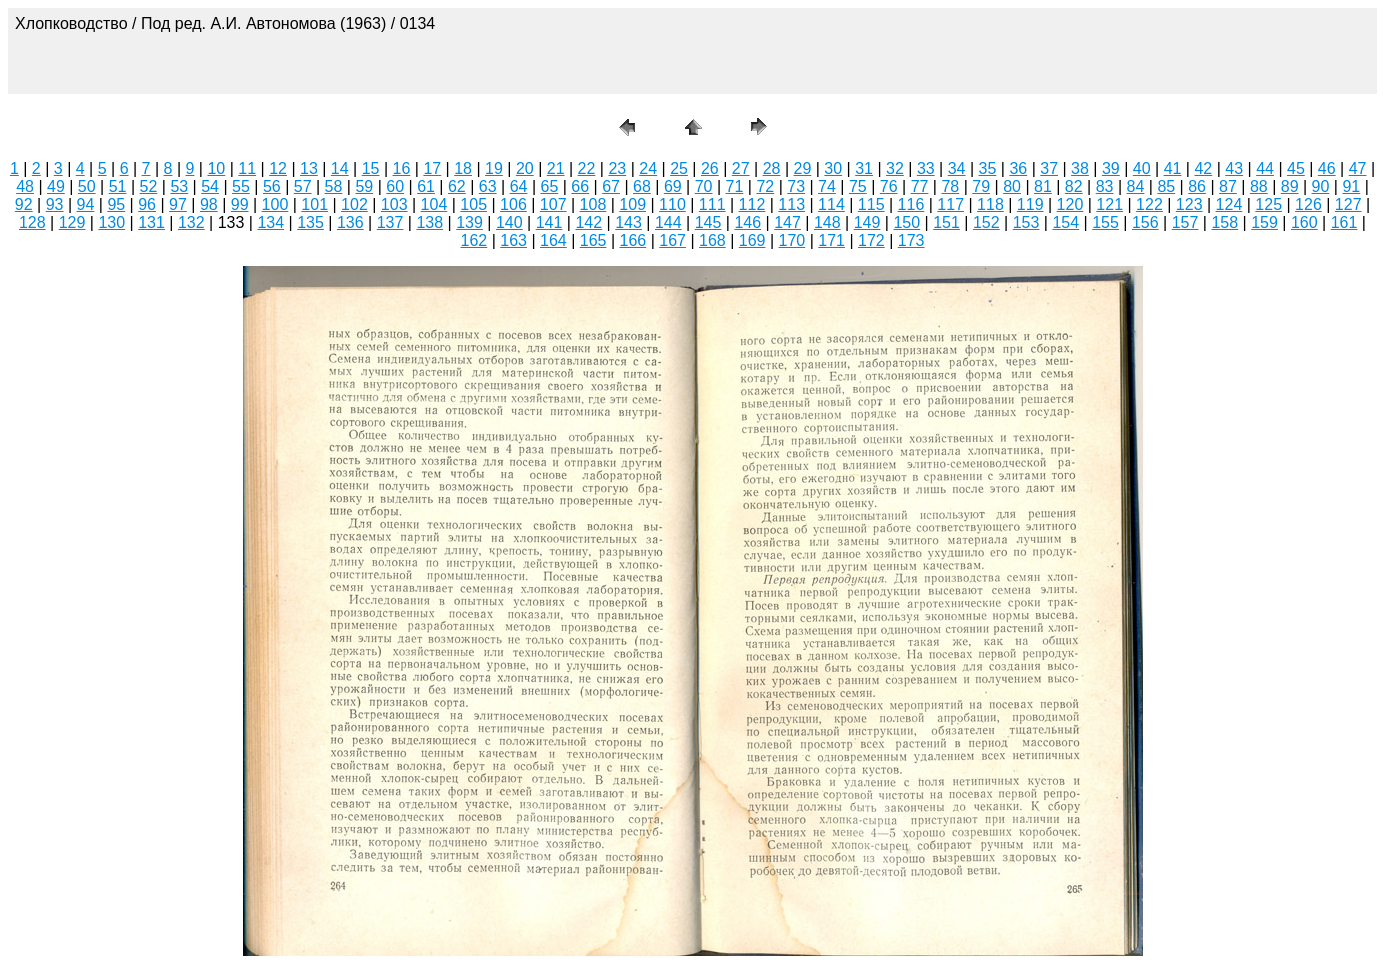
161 (1344, 222)
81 (1043, 186)
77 (920, 186)
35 (988, 168)
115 (871, 204)
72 (765, 186)
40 (1142, 168)
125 (1268, 204)
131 (151, 222)
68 (642, 186)
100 (275, 204)
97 (178, 204)
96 (147, 204)
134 (270, 222)
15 (371, 168)
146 (747, 222)
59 (364, 186)
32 (895, 168)
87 (1228, 186)
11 (247, 168)
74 (827, 186)
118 (990, 204)
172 (871, 240)
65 (550, 186)
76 (889, 186)
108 (593, 204)
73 (796, 186)
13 (309, 168)
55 (241, 186)
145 (708, 222)
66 (580, 186)
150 (906, 222)
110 (672, 204)
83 (1105, 186)
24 (648, 168)
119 (1030, 204)
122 (1149, 204)
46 (1327, 168)
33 (926, 168)
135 (310, 222)
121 (1109, 204)
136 (350, 222)
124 (1229, 204)
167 (672, 240)
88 (1259, 186)
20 (525, 168)
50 (87, 186)
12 (278, 168)
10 (216, 168)
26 (710, 168)
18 (463, 168)
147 (787, 222)
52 (149, 186)
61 (426, 186)
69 (673, 186)
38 (1080, 168)
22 (587, 168)
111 (712, 204)
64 (519, 186)
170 (792, 240)
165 (593, 240)
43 (1234, 168)
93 (55, 204)
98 (209, 204)
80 (1012, 186)
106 (513, 204)
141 (549, 222)
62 (457, 186)
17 (432, 168)
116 (911, 204)
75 (858, 186)
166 (633, 240)
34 (957, 168)
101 (314, 204)
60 (395, 186)
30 (833, 168)
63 (488, 186)
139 (469, 222)
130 (111, 222)
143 (628, 222)
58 (334, 186)
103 (394, 204)
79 (981, 186)
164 (553, 240)
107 (553, 204)
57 (303, 186)
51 (118, 186)
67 (611, 186)
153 (1026, 222)
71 (735, 186)
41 (1173, 168)
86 (1197, 186)
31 (864, 168)
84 (1136, 186)
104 (434, 204)
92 (24, 204)
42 (1203, 168)
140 (509, 222)
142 (588, 222)
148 (827, 222)
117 (950, 204)
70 (704, 186)
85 (1166, 186)
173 (911, 240)
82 (1074, 186)
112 (752, 204)
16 (402, 168)
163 (513, 240)
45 (1296, 168)
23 (617, 168)
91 (1351, 186)
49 (56, 186)
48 (25, 186)
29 (803, 168)
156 (1145, 222)
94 (86, 204)
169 (752, 240)
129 (72, 222)
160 (1304, 222)
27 (741, 168)
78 (950, 186)
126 (1308, 204)
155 (1105, 222)
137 (390, 222)
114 (831, 204)
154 (1065, 222)
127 (1348, 204)
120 (1070, 204)
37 (1049, 168)
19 (494, 168)
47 (1358, 168)
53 (179, 186)
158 (1224, 222)
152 (986, 222)
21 (556, 168)
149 (867, 222)
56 (272, 186)
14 (340, 168)
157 (1185, 222)
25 (679, 168)
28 (772, 168)
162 (474, 240)
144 (668, 222)
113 (791, 204)
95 (116, 204)
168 (712, 240)
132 (191, 222)
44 (1265, 168)
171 (831, 240)
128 (32, 222)
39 (1111, 168)
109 (632, 204)
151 (946, 222)
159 (1264, 222)
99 (240, 204)
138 (429, 222)
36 (1018, 168)
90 (1321, 186)
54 (210, 186)
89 (1290, 186)
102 (354, 204)
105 (473, 204)
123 (1189, 204)
